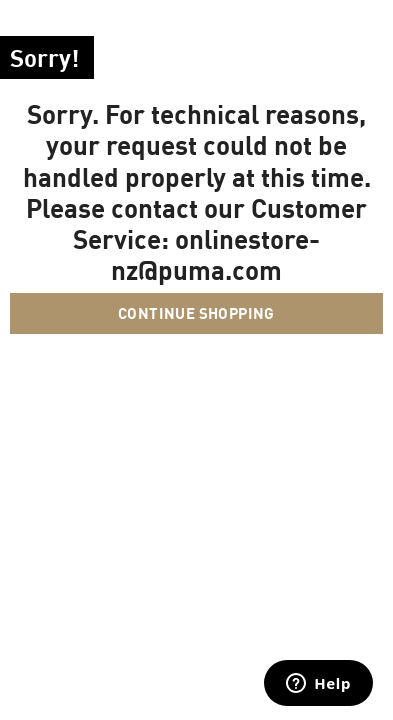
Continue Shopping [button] (196, 313)
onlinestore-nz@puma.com (215, 254)
